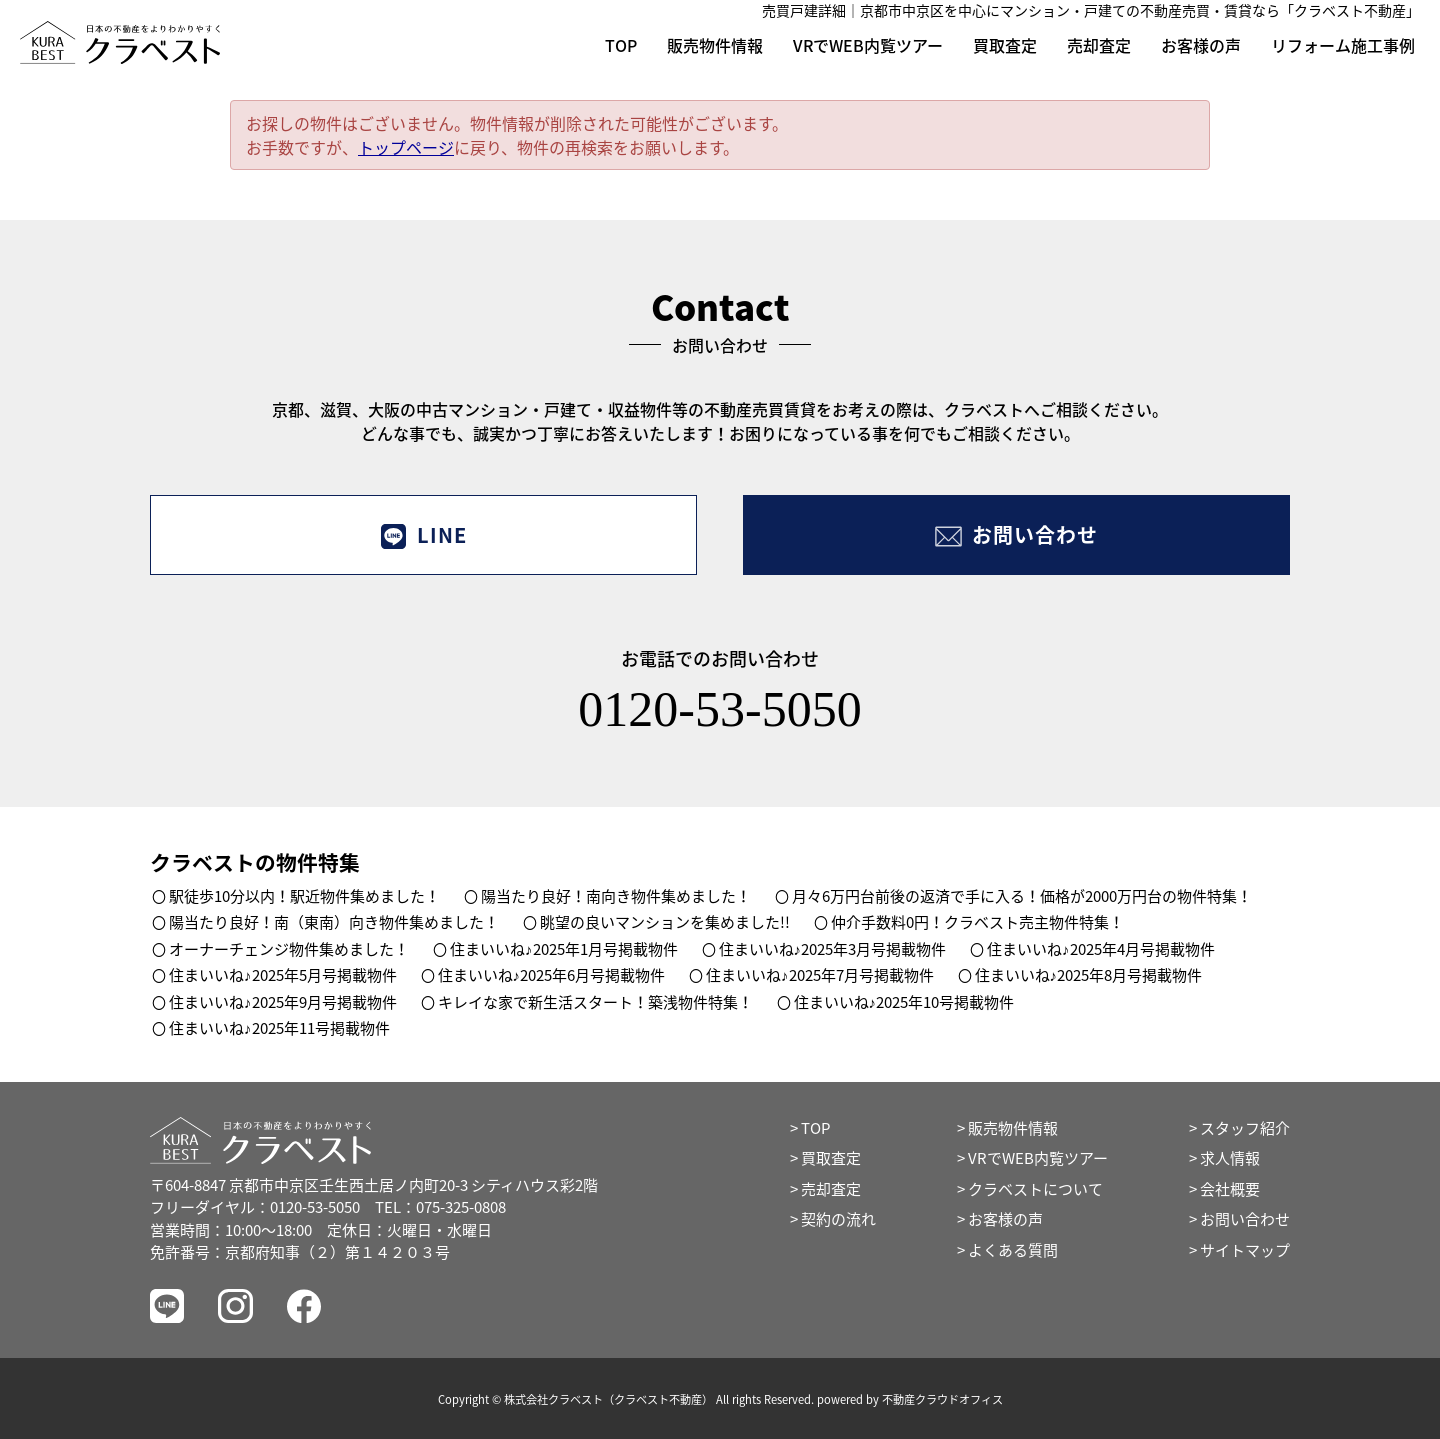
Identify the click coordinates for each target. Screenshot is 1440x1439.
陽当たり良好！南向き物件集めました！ (616, 896)
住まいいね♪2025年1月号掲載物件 (564, 949)
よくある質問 (1013, 1250)
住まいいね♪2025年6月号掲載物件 (552, 975)
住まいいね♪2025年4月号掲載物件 (1101, 949)
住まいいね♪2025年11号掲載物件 (279, 1028)
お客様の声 (1201, 45)
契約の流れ (838, 1219)
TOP (621, 45)
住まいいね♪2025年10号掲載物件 (904, 1002)
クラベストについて (1035, 1189)
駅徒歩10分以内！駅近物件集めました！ (304, 896)
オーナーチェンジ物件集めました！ (289, 949)
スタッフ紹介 (1245, 1128)
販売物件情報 (715, 45)
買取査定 (1005, 45)
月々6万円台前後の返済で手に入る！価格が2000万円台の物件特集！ (1022, 896)
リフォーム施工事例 (1343, 45)
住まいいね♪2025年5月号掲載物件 (283, 975)
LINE (423, 534)
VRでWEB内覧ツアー (868, 45)
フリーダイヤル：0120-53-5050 (255, 1207)
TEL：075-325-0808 (440, 1207)
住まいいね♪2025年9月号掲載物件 (283, 1002)
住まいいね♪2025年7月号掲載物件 (820, 975)
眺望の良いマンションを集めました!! (665, 922)
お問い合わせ (1016, 534)
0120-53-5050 (719, 709)
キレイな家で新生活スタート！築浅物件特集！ (595, 1002)
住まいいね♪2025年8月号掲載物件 (1089, 975)
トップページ (406, 147)
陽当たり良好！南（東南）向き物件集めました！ (334, 922)
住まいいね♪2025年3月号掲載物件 (833, 949)
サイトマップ (1245, 1250)
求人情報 (1230, 1158)
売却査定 (1099, 45)
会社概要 (1230, 1189)
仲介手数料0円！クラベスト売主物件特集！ (977, 922)
